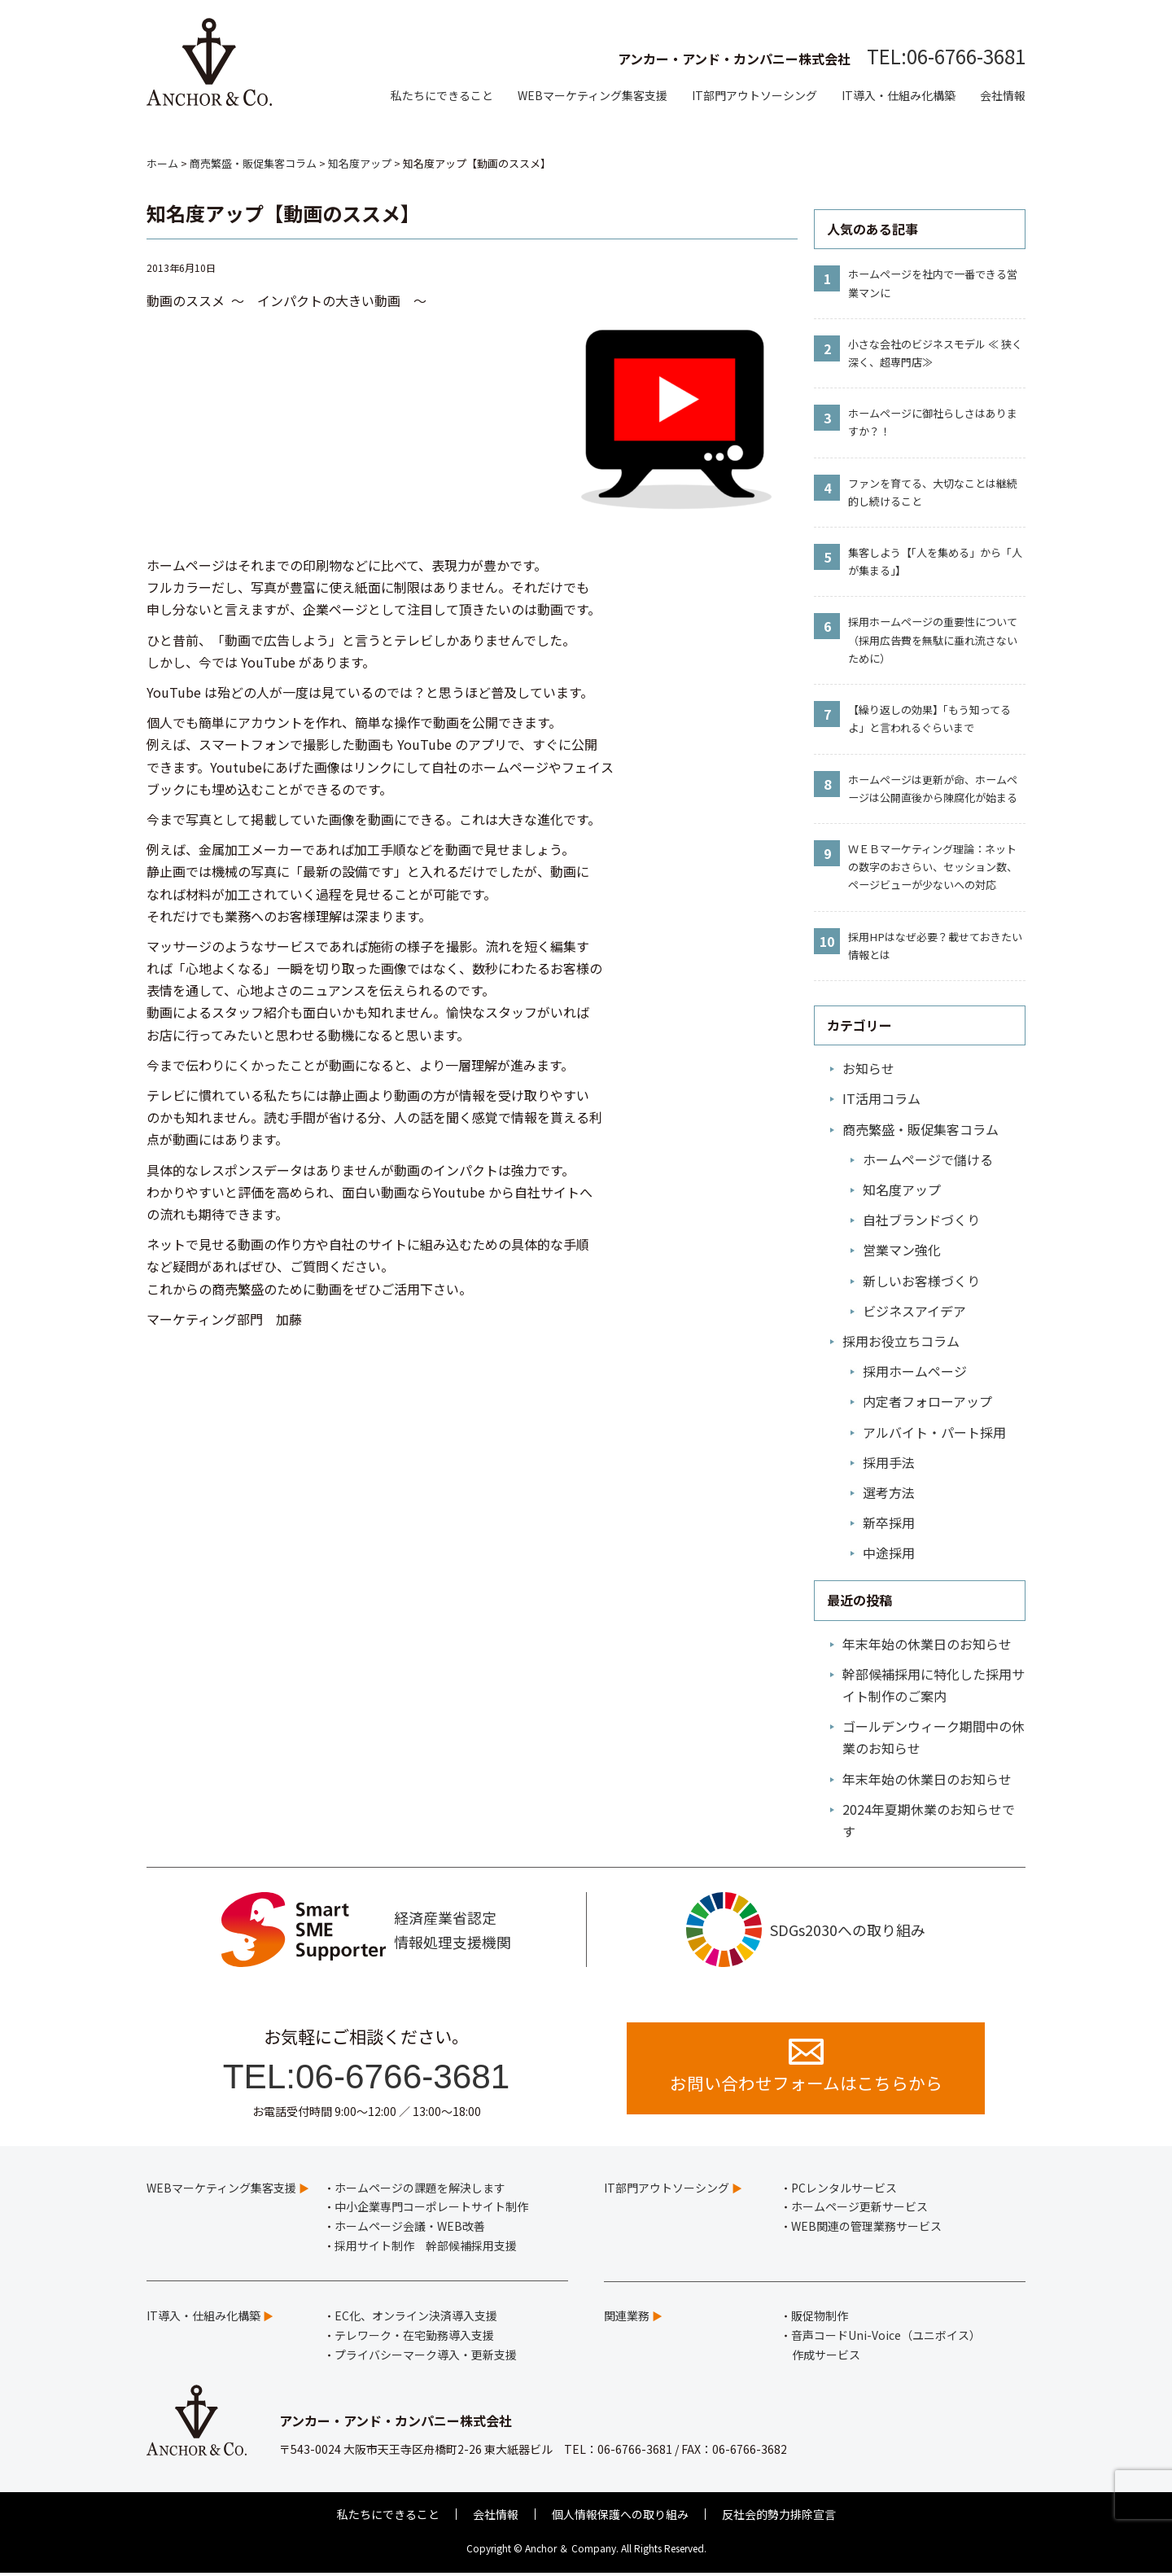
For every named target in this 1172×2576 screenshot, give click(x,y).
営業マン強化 (902, 1250)
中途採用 (889, 1552)
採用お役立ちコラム (901, 1341)
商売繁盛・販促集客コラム (920, 1129)
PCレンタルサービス (844, 2190)
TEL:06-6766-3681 (946, 56)
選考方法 (889, 1492)
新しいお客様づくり (921, 1280)
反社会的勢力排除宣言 (779, 2516)
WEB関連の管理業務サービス (866, 2228)
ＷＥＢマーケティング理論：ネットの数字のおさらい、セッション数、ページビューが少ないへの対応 (932, 866)
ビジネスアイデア (914, 1311)
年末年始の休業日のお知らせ (927, 1644)
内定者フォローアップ (927, 1401)
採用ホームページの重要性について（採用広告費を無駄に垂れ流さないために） (932, 639)
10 (827, 941)
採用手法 (889, 1462)
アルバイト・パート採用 (934, 1432)
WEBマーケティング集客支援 (592, 95)
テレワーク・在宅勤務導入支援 (414, 2337)
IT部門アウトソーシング (754, 95)
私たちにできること (442, 95)
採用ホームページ (915, 1371)
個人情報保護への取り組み (620, 2516)
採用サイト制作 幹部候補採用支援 (426, 2248)
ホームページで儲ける (928, 1159)
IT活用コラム (881, 1098)
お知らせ (868, 1068)
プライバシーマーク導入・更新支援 (426, 2357)
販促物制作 (819, 2318)
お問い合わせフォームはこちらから (806, 2068)
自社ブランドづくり (921, 1219)
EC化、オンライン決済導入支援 (416, 2318)
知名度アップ (902, 1189)
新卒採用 (889, 1522)
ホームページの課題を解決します (420, 2190)
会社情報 (1003, 95)
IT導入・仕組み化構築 (899, 95)
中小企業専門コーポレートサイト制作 (431, 2209)
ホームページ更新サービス (859, 2209)
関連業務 (626, 2318)
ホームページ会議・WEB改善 (410, 2228)
